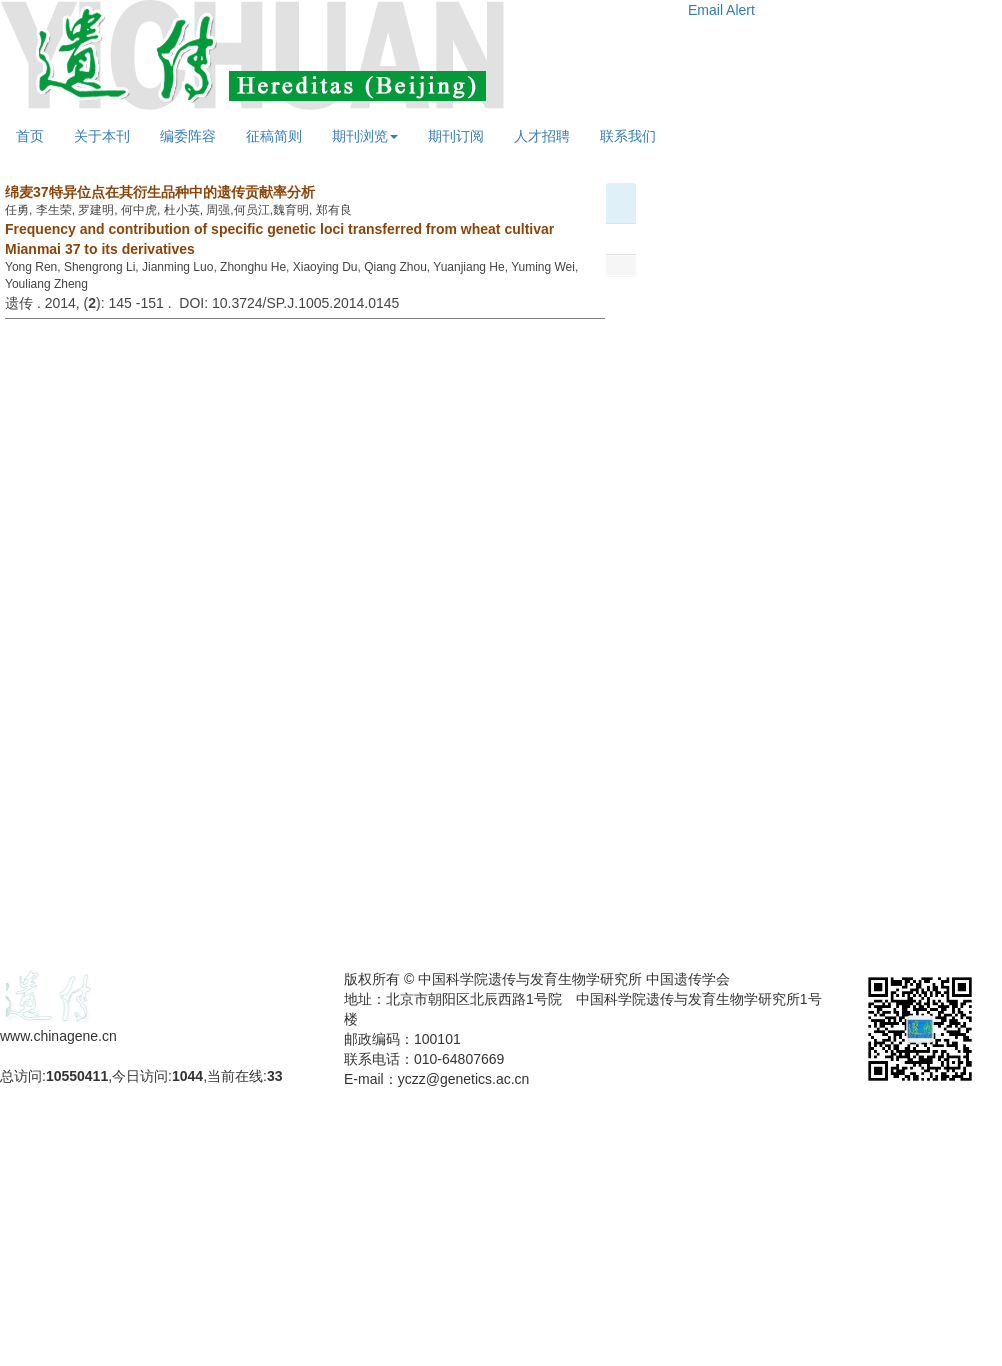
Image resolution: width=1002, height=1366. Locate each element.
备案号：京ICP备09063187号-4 (98, 1056)
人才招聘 (542, 136)
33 (275, 1076)
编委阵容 (188, 136)
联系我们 (628, 136)
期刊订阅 (456, 136)
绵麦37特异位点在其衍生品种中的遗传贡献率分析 (160, 192)
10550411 (77, 1076)
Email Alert (721, 10)
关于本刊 (102, 136)
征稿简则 (274, 136)
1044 (187, 1076)
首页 (30, 136)
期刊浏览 (365, 136)
